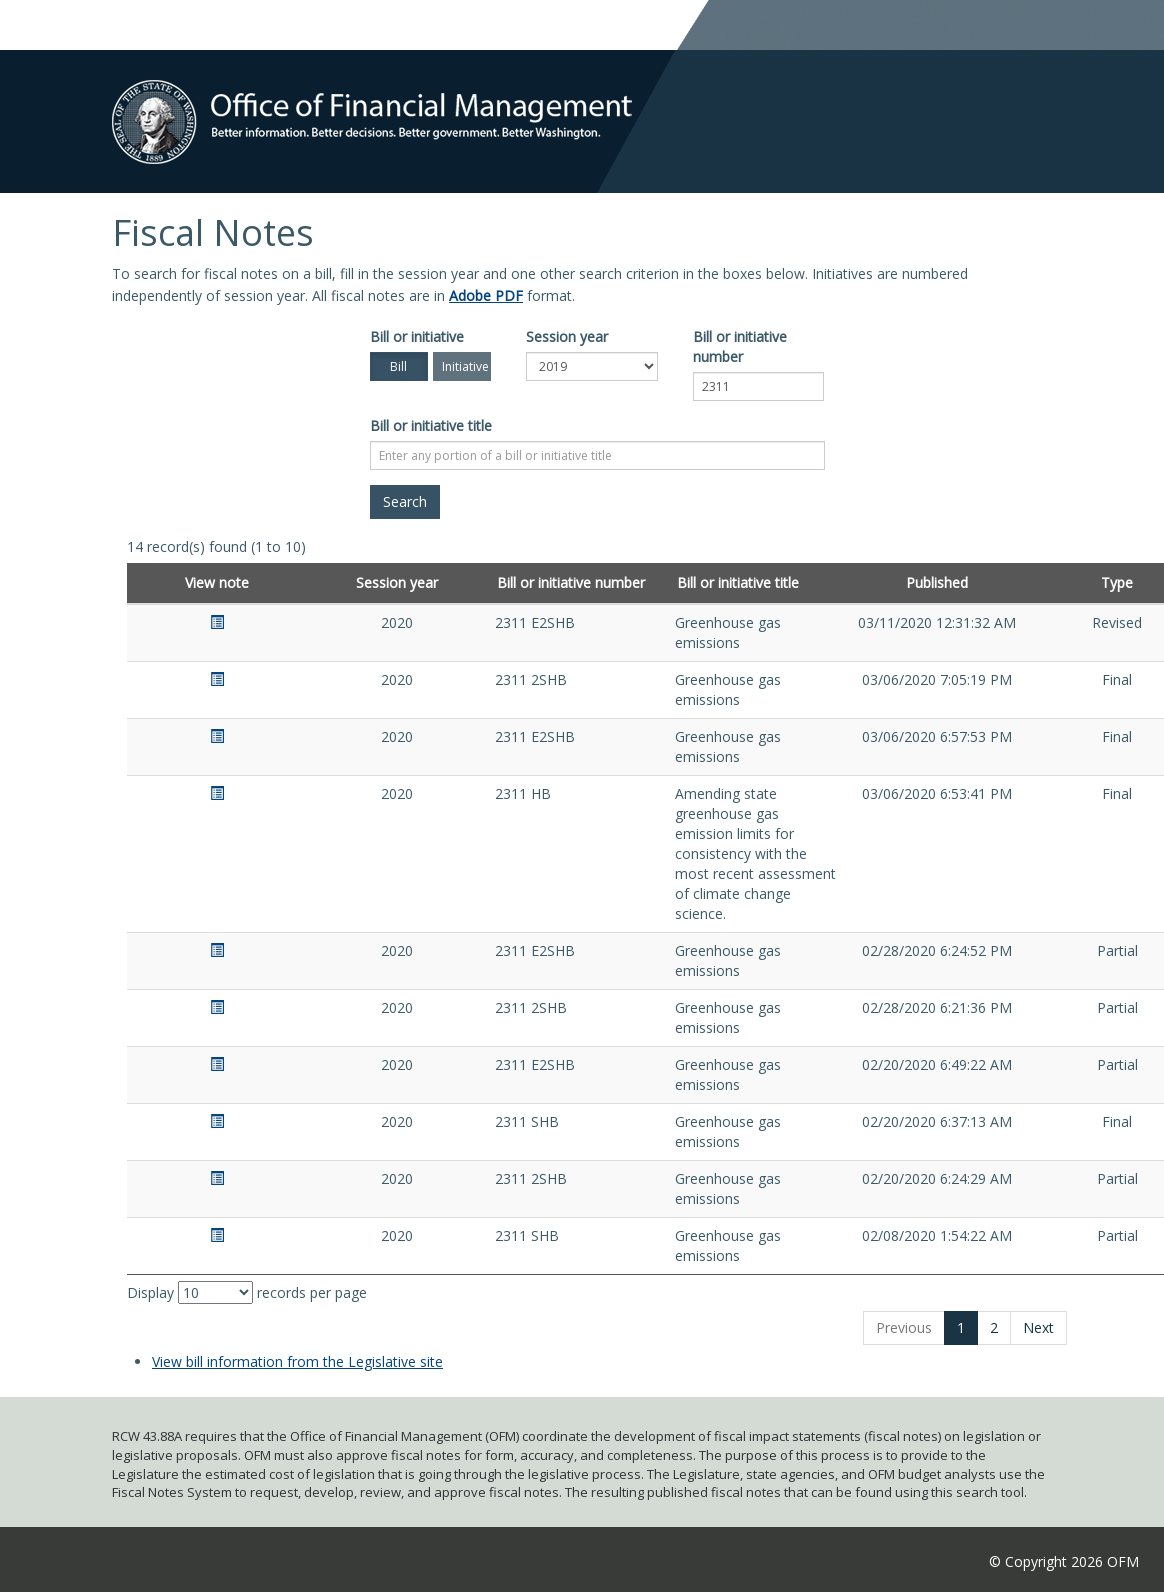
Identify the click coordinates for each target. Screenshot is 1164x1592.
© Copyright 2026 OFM (1064, 1561)
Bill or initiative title (431, 425)
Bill (398, 366)
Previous (904, 1327)
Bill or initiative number (740, 346)
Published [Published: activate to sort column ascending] (937, 582)
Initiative (465, 366)
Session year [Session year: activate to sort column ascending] (397, 582)
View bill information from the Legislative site (297, 1361)
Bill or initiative (417, 336)
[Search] (405, 502)
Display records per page (247, 1292)
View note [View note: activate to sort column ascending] (217, 582)
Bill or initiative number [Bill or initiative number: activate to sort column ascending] (571, 582)
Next (1038, 1327)
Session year (567, 336)
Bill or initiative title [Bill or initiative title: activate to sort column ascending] (738, 582)
